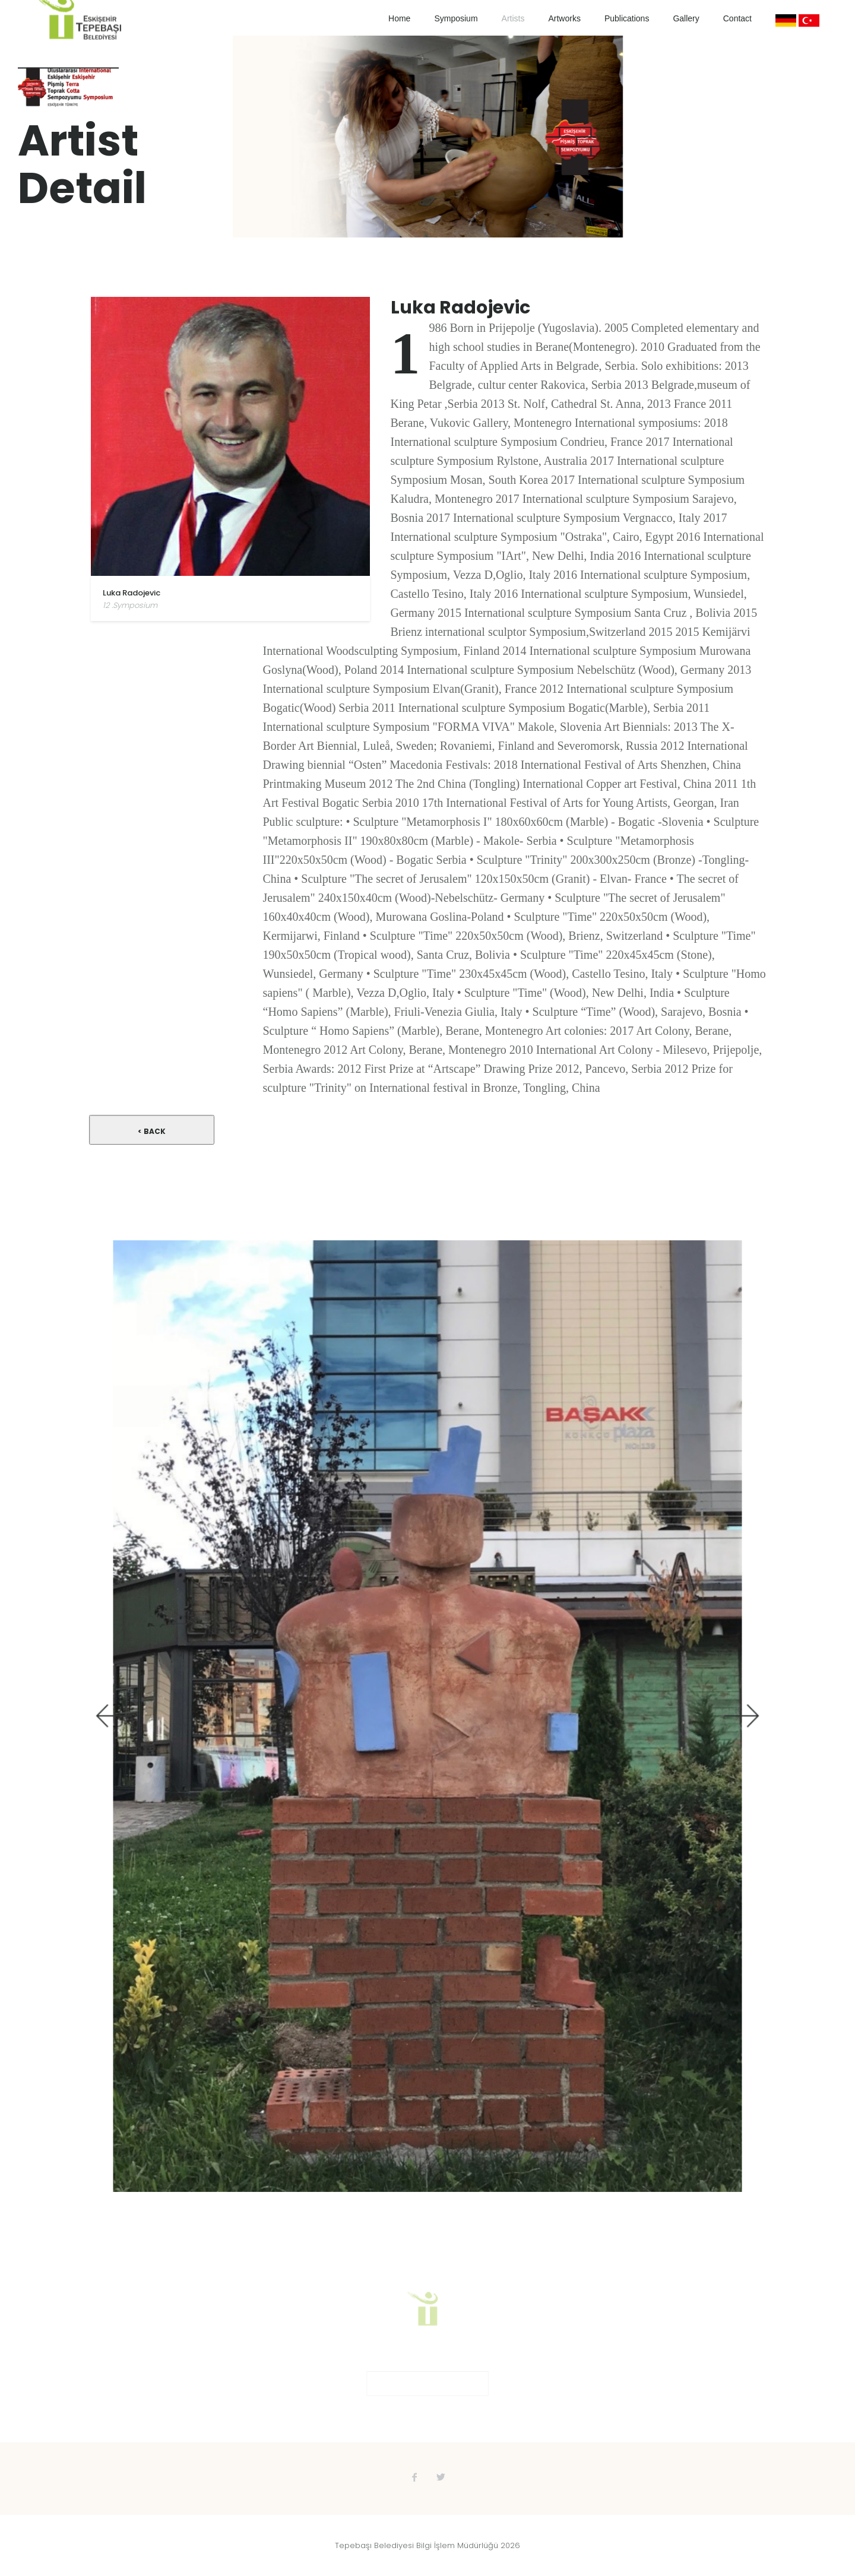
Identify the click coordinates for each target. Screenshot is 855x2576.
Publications (627, 18)
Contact (737, 18)
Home (399, 18)
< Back (152, 1131)
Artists (513, 18)
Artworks (564, 18)
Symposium (455, 18)
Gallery (686, 18)
